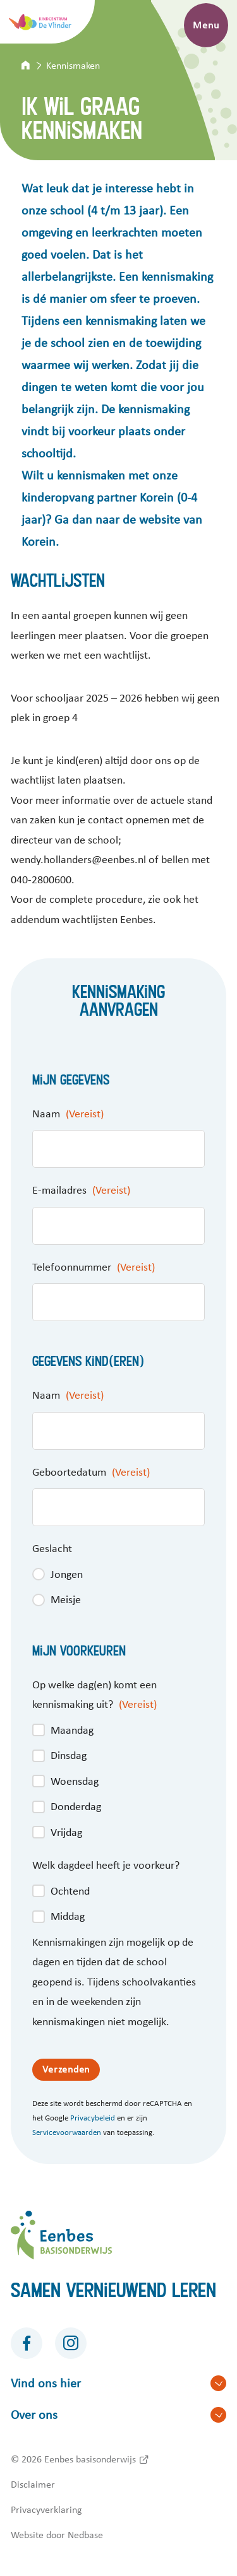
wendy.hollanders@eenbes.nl (78, 860)
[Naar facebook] (26, 2343)
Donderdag (76, 1807)
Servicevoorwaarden (66, 2133)
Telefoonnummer (93, 1267)
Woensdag (75, 1781)
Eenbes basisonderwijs (90, 2459)
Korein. (40, 542)
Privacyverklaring (46, 2510)
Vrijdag (66, 1832)
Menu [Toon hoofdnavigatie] (206, 25)
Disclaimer (33, 2484)
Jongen (67, 1574)
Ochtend (70, 1891)
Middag (68, 1916)
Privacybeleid (92, 2118)
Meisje (66, 1600)
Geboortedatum (91, 1472)
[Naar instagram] (71, 2343)
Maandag (72, 1730)
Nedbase (85, 2535)
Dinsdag (69, 1755)
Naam (68, 1114)
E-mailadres (81, 1190)
